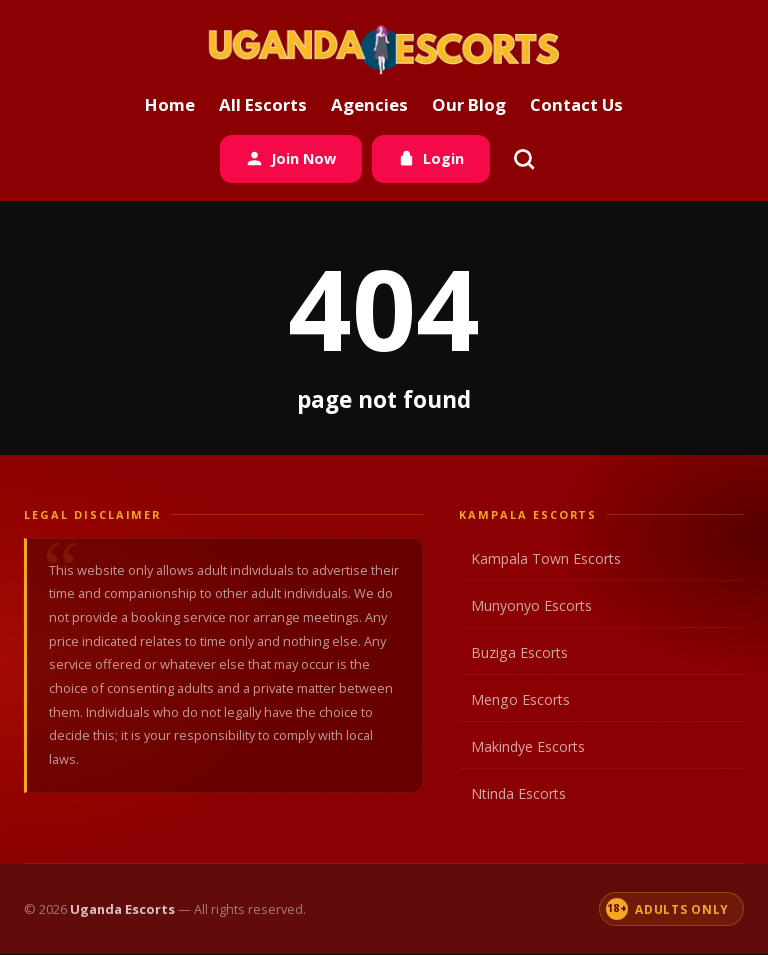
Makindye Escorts (599, 747)
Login (431, 158)
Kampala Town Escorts (599, 559)
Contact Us (576, 104)
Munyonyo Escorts (599, 606)
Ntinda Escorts (599, 794)
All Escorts (263, 104)
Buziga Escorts (599, 653)
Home (170, 104)
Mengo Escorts (599, 700)
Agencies (369, 104)
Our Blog (469, 104)
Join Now (291, 158)
